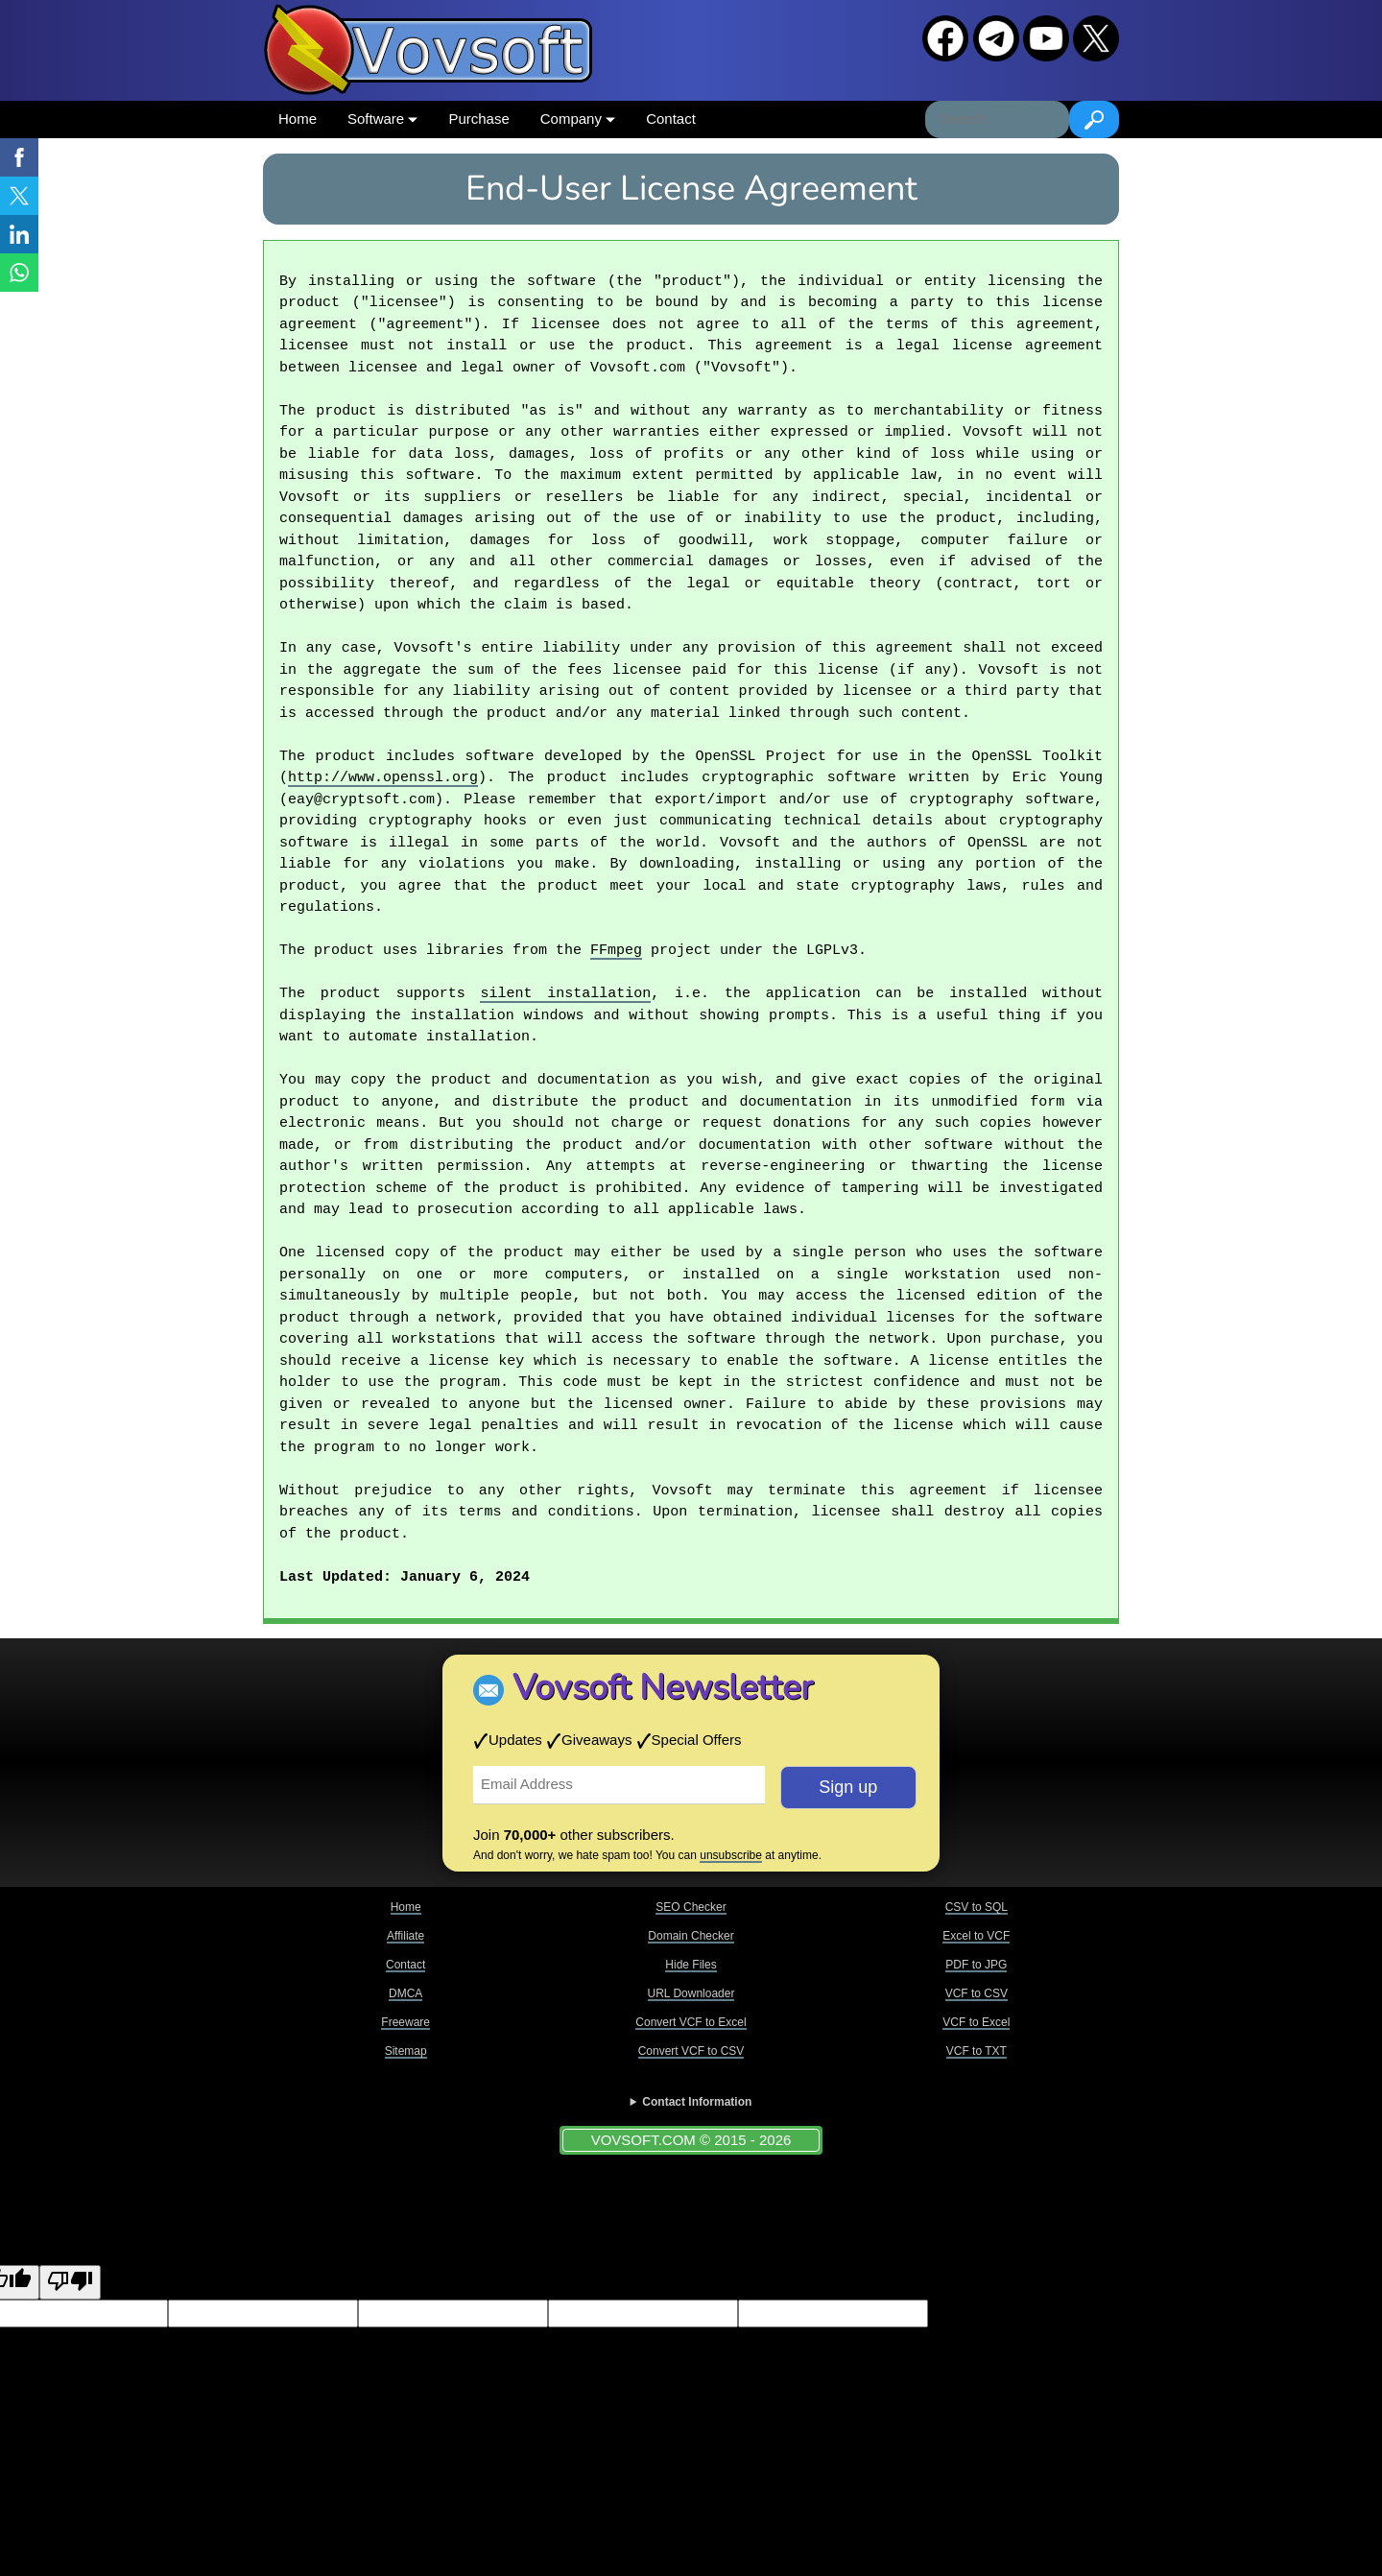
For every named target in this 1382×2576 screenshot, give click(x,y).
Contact (671, 118)
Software (382, 118)
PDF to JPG (976, 1964)
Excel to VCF (976, 1936)
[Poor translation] (70, 2283)
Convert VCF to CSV (691, 2051)
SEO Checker (690, 1907)
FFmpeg (616, 951)
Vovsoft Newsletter (662, 1687)
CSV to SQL (976, 1907)
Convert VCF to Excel (690, 2022)
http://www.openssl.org (383, 778)
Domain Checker (690, 1936)
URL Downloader (691, 1993)
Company (577, 118)
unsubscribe (731, 1855)
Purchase (478, 118)
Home (297, 118)
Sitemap (406, 2051)
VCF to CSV (976, 1993)
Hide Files (690, 1964)
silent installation (565, 994)
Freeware (405, 2022)
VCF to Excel (976, 2022)
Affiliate (405, 1936)
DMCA (405, 1993)
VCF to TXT (976, 2051)
